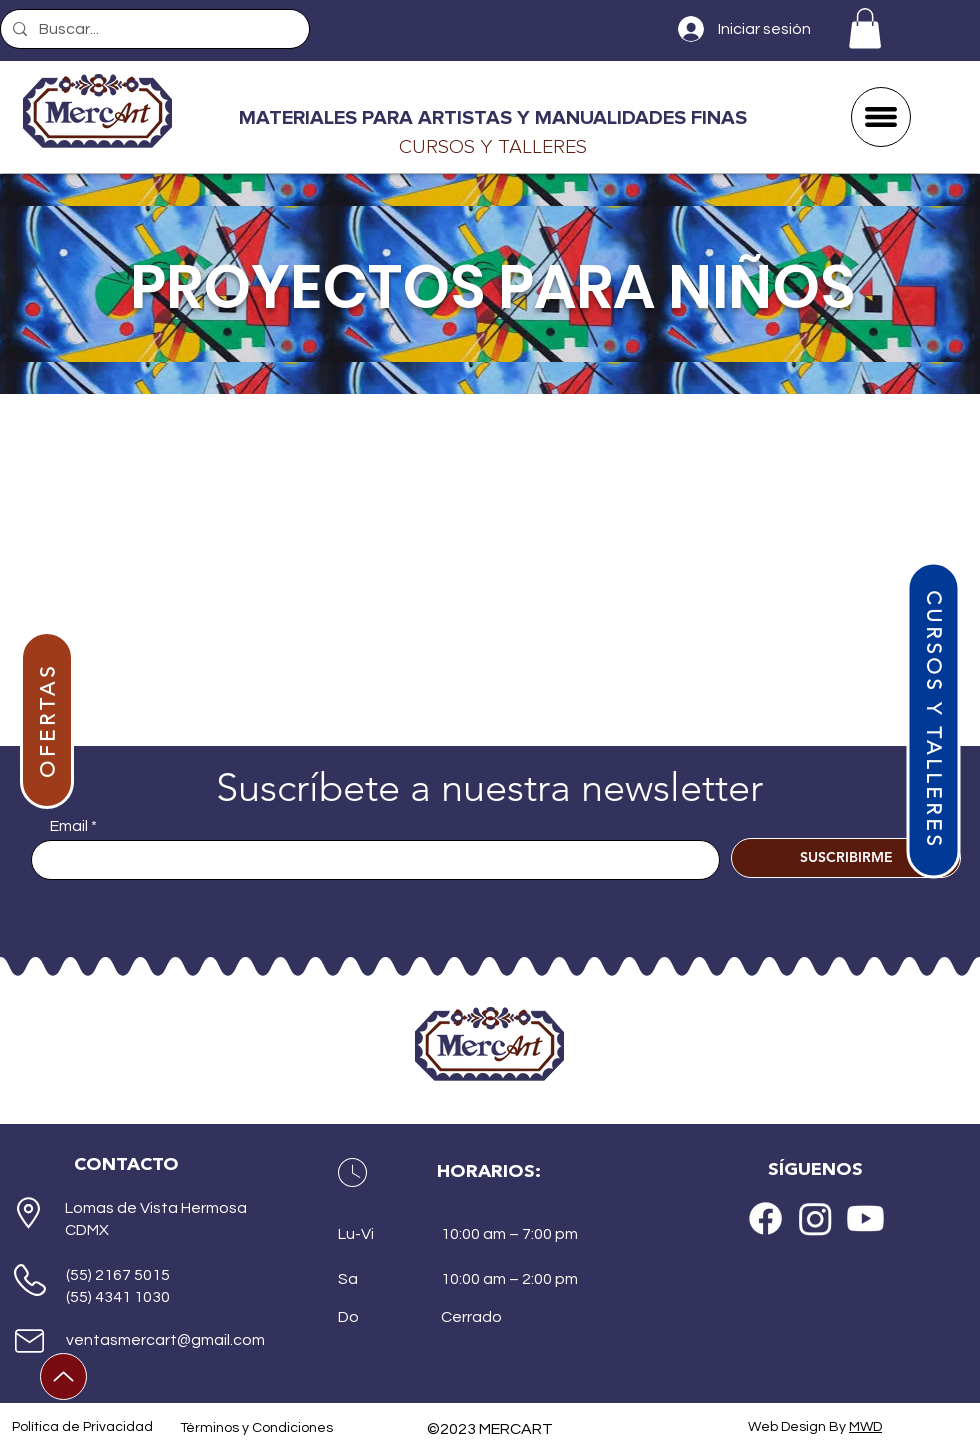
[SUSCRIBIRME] (846, 858)
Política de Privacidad (82, 1427)
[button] (865, 28)
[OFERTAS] (47, 720)
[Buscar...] (153, 29)
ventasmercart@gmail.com (165, 1340)
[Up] (63, 1376)
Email (69, 826)
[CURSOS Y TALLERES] (933, 720)
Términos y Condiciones (256, 1428)
